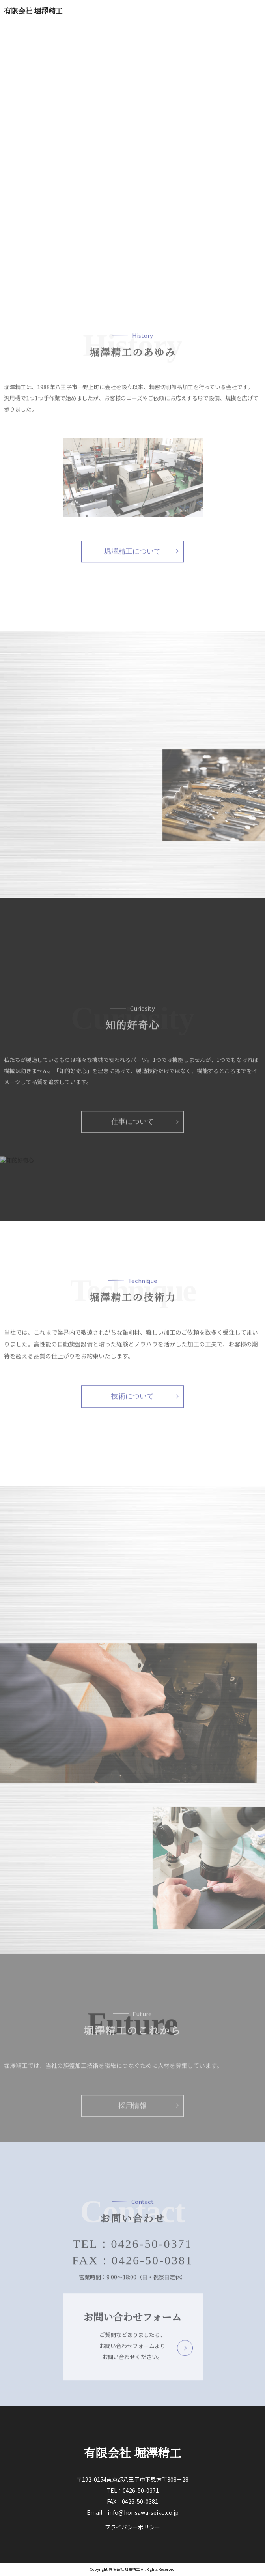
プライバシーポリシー (132, 2527)
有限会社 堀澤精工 (33, 11)
